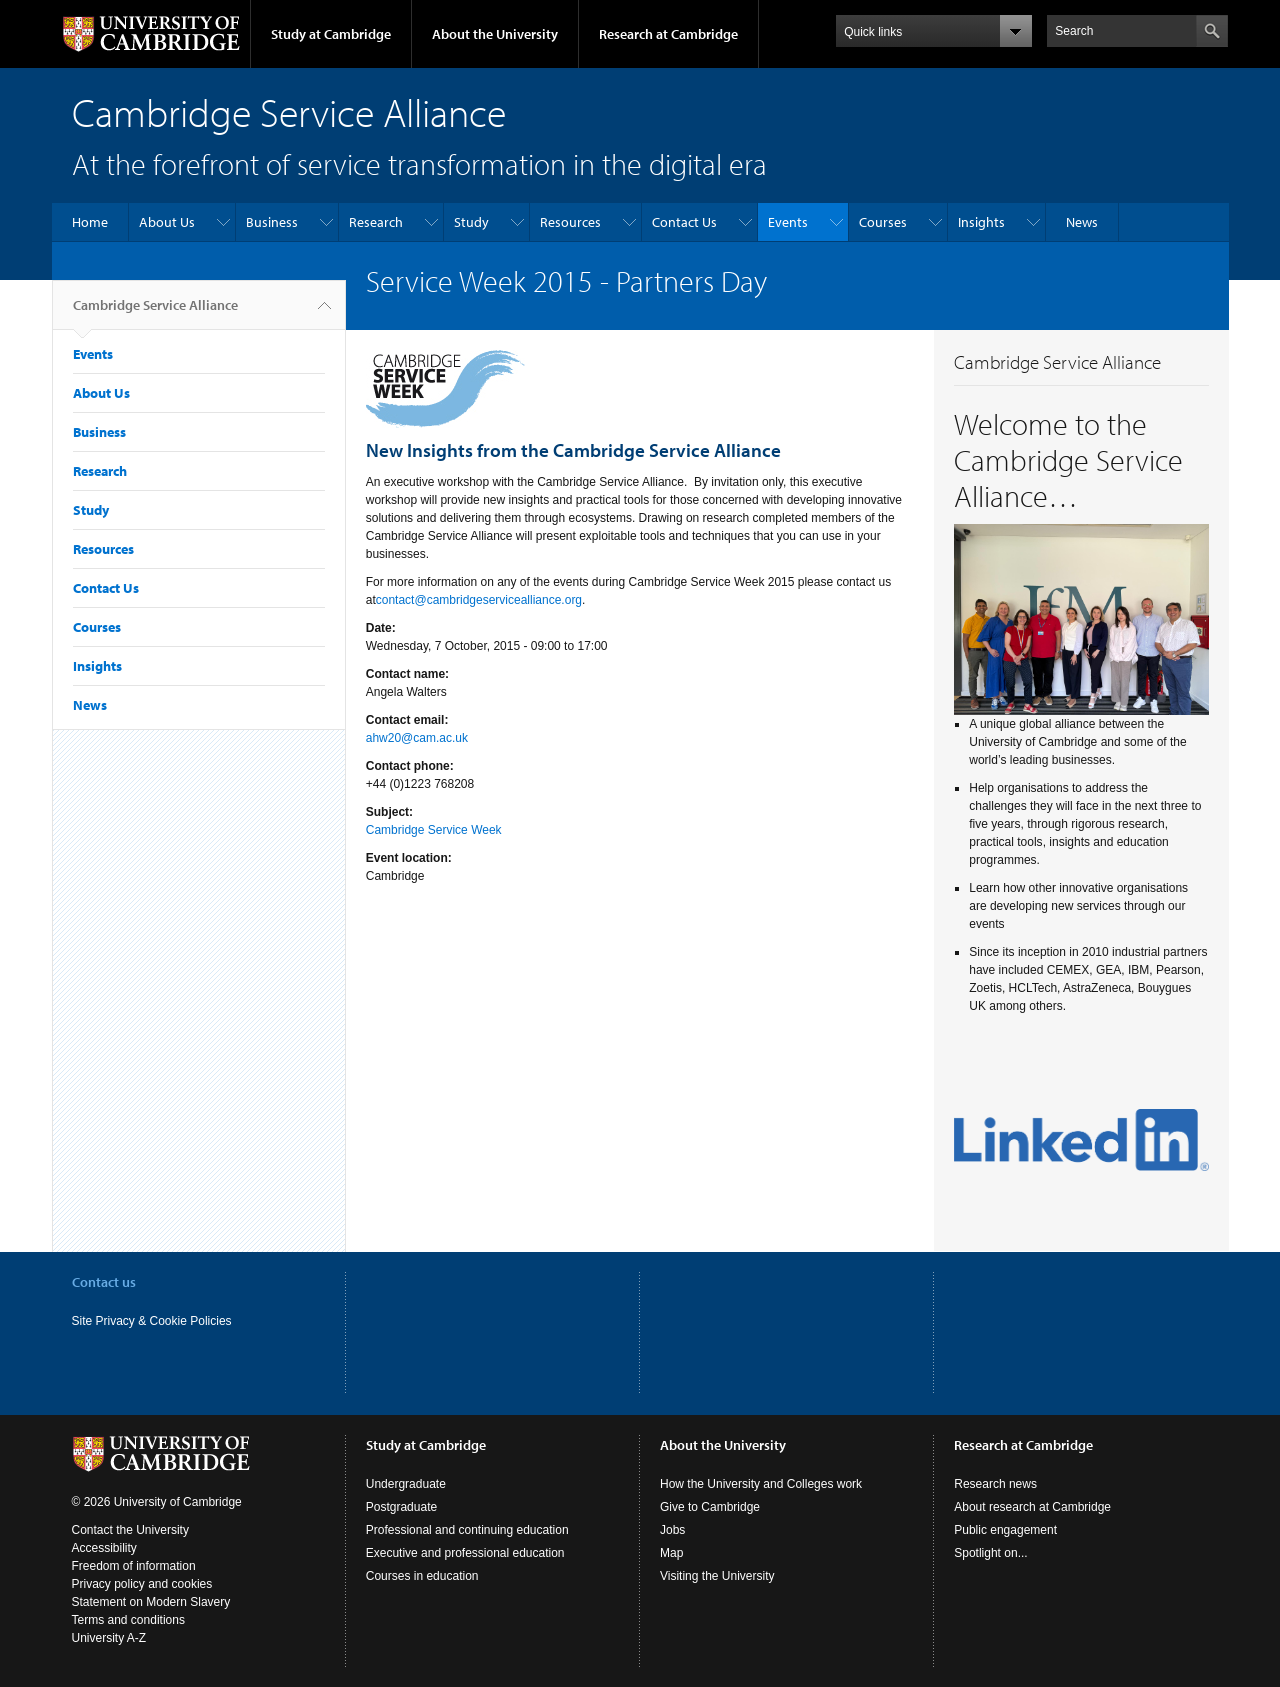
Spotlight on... (990, 1553)
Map (671, 1553)
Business (272, 222)
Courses (883, 222)
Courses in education (422, 1576)
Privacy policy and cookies (142, 1584)
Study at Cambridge (331, 34)
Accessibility (104, 1548)
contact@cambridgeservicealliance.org (479, 600)
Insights (981, 222)
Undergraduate (406, 1484)
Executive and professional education (465, 1553)
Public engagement (1005, 1530)
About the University (495, 34)
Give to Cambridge (710, 1507)
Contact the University (130, 1530)
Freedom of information (134, 1566)
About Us (167, 222)
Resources (570, 222)
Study (471, 222)
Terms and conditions (128, 1620)
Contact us (104, 1282)
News (1082, 222)
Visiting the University (717, 1576)
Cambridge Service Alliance (155, 313)
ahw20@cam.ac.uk (417, 738)
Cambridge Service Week (434, 830)
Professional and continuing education (467, 1530)
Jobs (672, 1530)
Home (90, 222)
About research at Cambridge (1032, 1507)
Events (788, 222)
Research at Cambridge (668, 34)
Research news (995, 1484)
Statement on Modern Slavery (151, 1602)
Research (376, 222)
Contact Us (684, 222)
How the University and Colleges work (761, 1484)
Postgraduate (401, 1507)
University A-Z (109, 1638)
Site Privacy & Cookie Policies (152, 1321)
